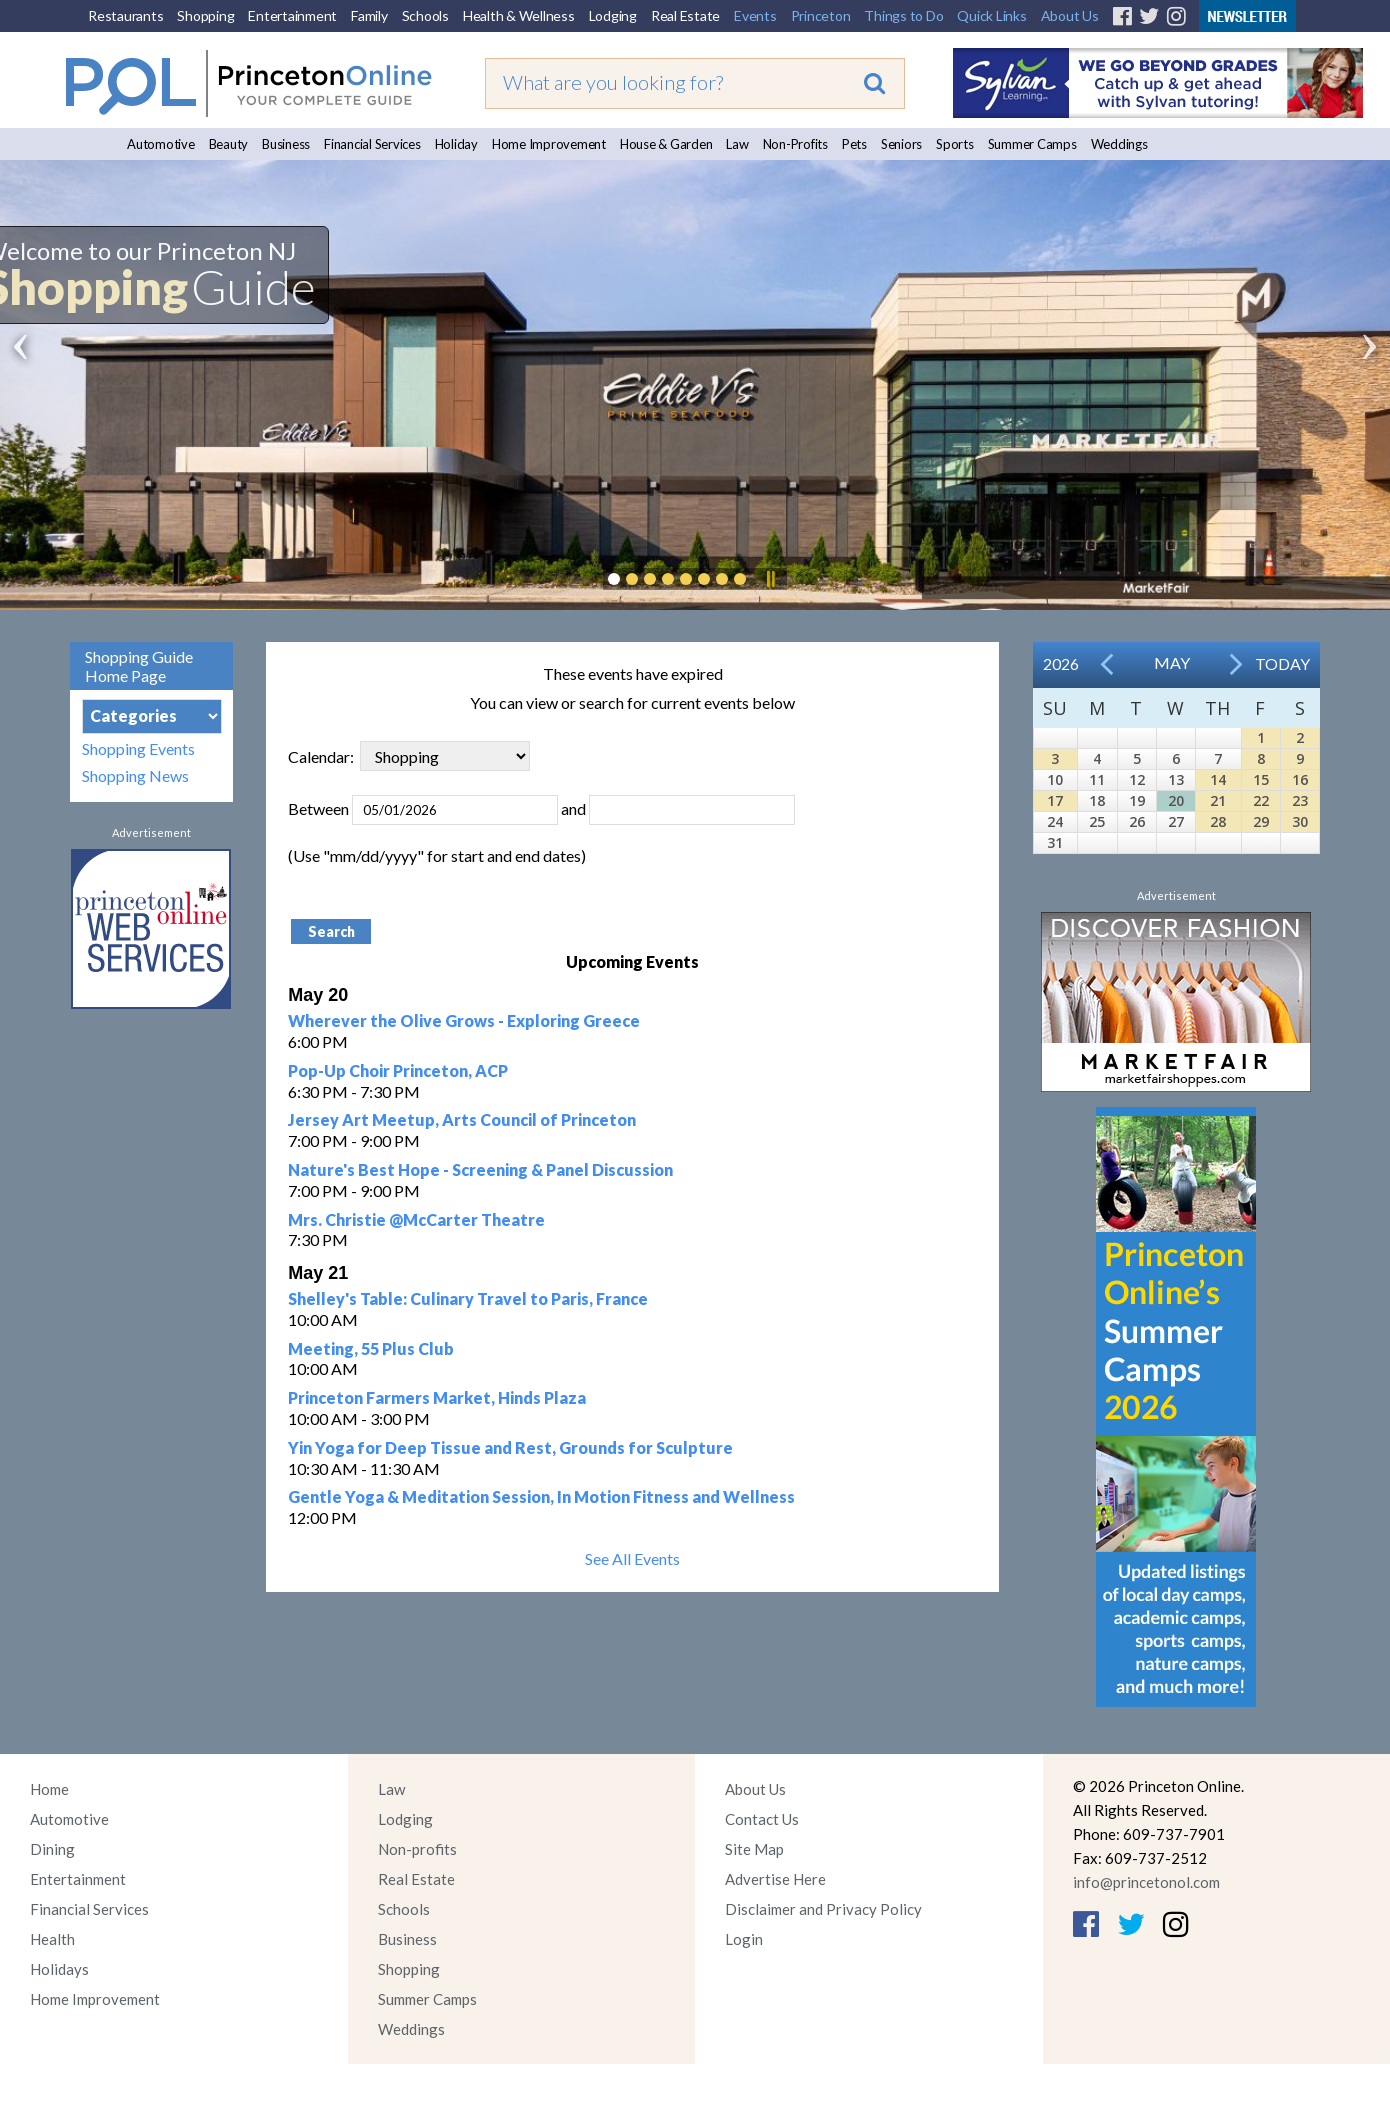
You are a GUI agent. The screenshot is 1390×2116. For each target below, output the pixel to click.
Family (369, 15)
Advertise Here (775, 1879)
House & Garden (666, 144)
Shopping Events (138, 748)
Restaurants (125, 15)
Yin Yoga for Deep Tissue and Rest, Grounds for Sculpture (510, 1447)
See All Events (632, 1558)
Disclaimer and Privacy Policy (823, 1909)
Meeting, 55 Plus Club (371, 1348)
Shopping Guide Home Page (139, 666)
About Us (1070, 15)
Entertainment (292, 15)
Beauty (229, 144)
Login (744, 1939)
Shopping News (135, 775)
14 (1218, 779)
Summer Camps (1032, 144)
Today (1282, 663)
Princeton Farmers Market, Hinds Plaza (437, 1397)
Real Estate (685, 15)
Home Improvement (549, 144)
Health (52, 1939)
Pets (854, 144)
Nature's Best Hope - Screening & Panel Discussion (480, 1169)
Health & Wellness (519, 15)
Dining (52, 1849)
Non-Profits (795, 144)
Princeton (821, 15)
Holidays (59, 1969)
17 (1055, 800)
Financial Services (372, 144)
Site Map (754, 1849)
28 (1218, 821)
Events (755, 15)
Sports (955, 144)
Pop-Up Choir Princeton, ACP (398, 1070)
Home (49, 1789)
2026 (1061, 663)
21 (1218, 800)
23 (1300, 800)
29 (1261, 821)
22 (1261, 800)
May (1172, 662)
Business (286, 144)
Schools (425, 15)
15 (1261, 779)
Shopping (205, 15)
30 (1300, 821)
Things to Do (903, 15)
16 (1300, 779)
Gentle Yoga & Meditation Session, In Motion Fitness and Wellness (541, 1496)
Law (737, 144)
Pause (770, 579)
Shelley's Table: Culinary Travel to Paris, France (468, 1298)
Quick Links (991, 15)
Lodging (613, 15)
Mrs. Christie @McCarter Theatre (416, 1219)
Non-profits (417, 1849)
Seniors (901, 144)
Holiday (456, 144)
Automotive (161, 144)
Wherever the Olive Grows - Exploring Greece (464, 1020)
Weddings (1119, 144)
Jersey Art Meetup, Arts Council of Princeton (462, 1119)
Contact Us (762, 1819)
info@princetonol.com (1146, 1882)
